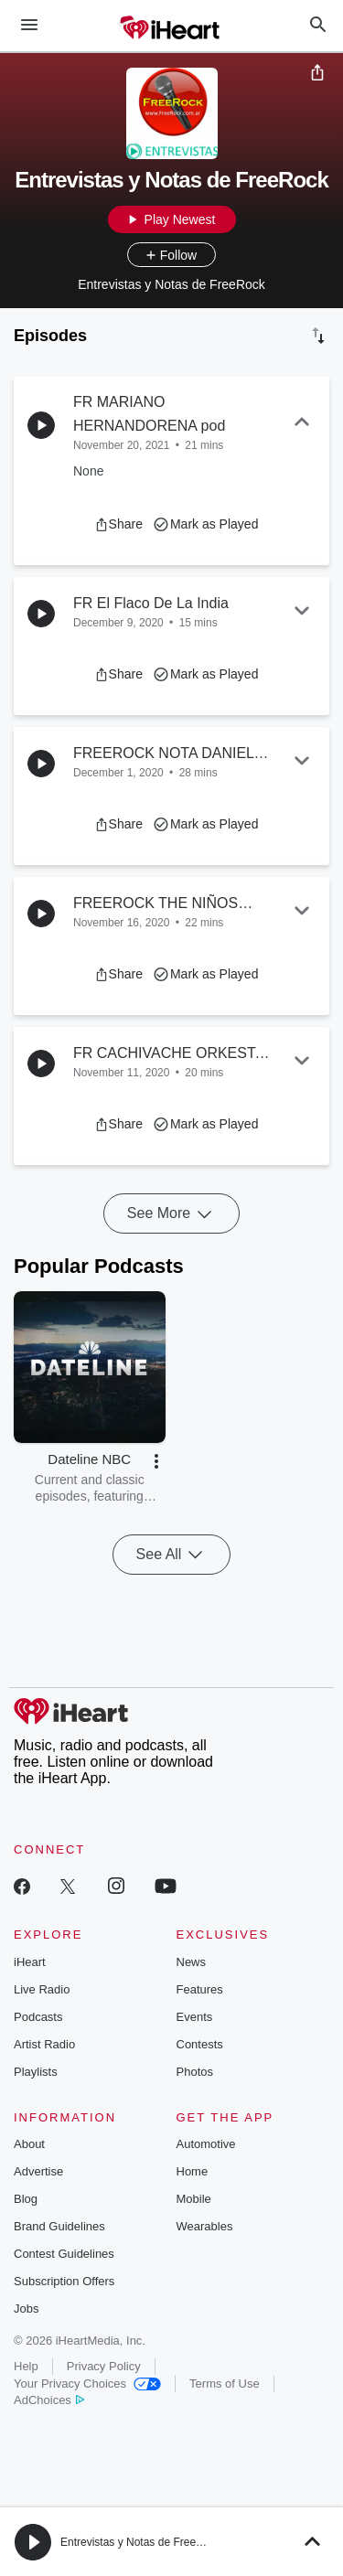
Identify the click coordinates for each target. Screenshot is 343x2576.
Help (26, 2366)
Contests (200, 2044)
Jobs (26, 2308)
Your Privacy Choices (87, 2383)
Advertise (38, 2171)
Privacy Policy (104, 2366)
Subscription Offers (64, 2281)
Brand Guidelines (59, 2226)
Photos (195, 2072)
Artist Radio (44, 2044)
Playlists (36, 2072)
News (192, 1962)
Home (193, 2171)
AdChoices (49, 2400)
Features (200, 1989)
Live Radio (42, 1989)
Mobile (194, 2199)
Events (195, 2017)
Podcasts (38, 2017)
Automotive (206, 2144)
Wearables (205, 2226)
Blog (26, 2199)
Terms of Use (224, 2383)
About (29, 2144)
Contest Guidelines (64, 2254)
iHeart (30, 1962)
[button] (118, 524)
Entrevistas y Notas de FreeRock (140, 2542)
